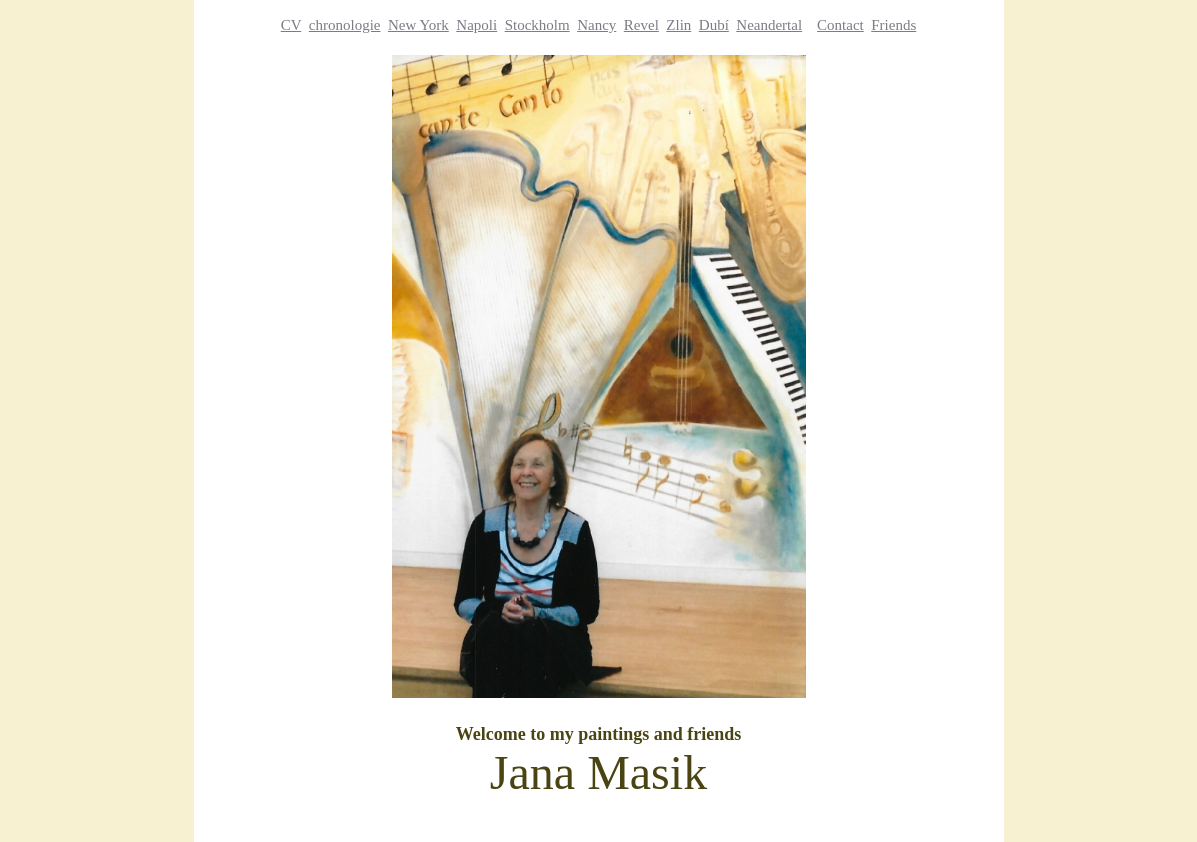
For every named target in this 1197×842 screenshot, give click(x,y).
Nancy (596, 25)
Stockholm (537, 25)
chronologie (345, 25)
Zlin (678, 25)
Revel (641, 25)
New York (418, 25)
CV (291, 25)
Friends (893, 25)
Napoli (476, 25)
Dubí (714, 25)
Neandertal (769, 25)
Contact (840, 25)
